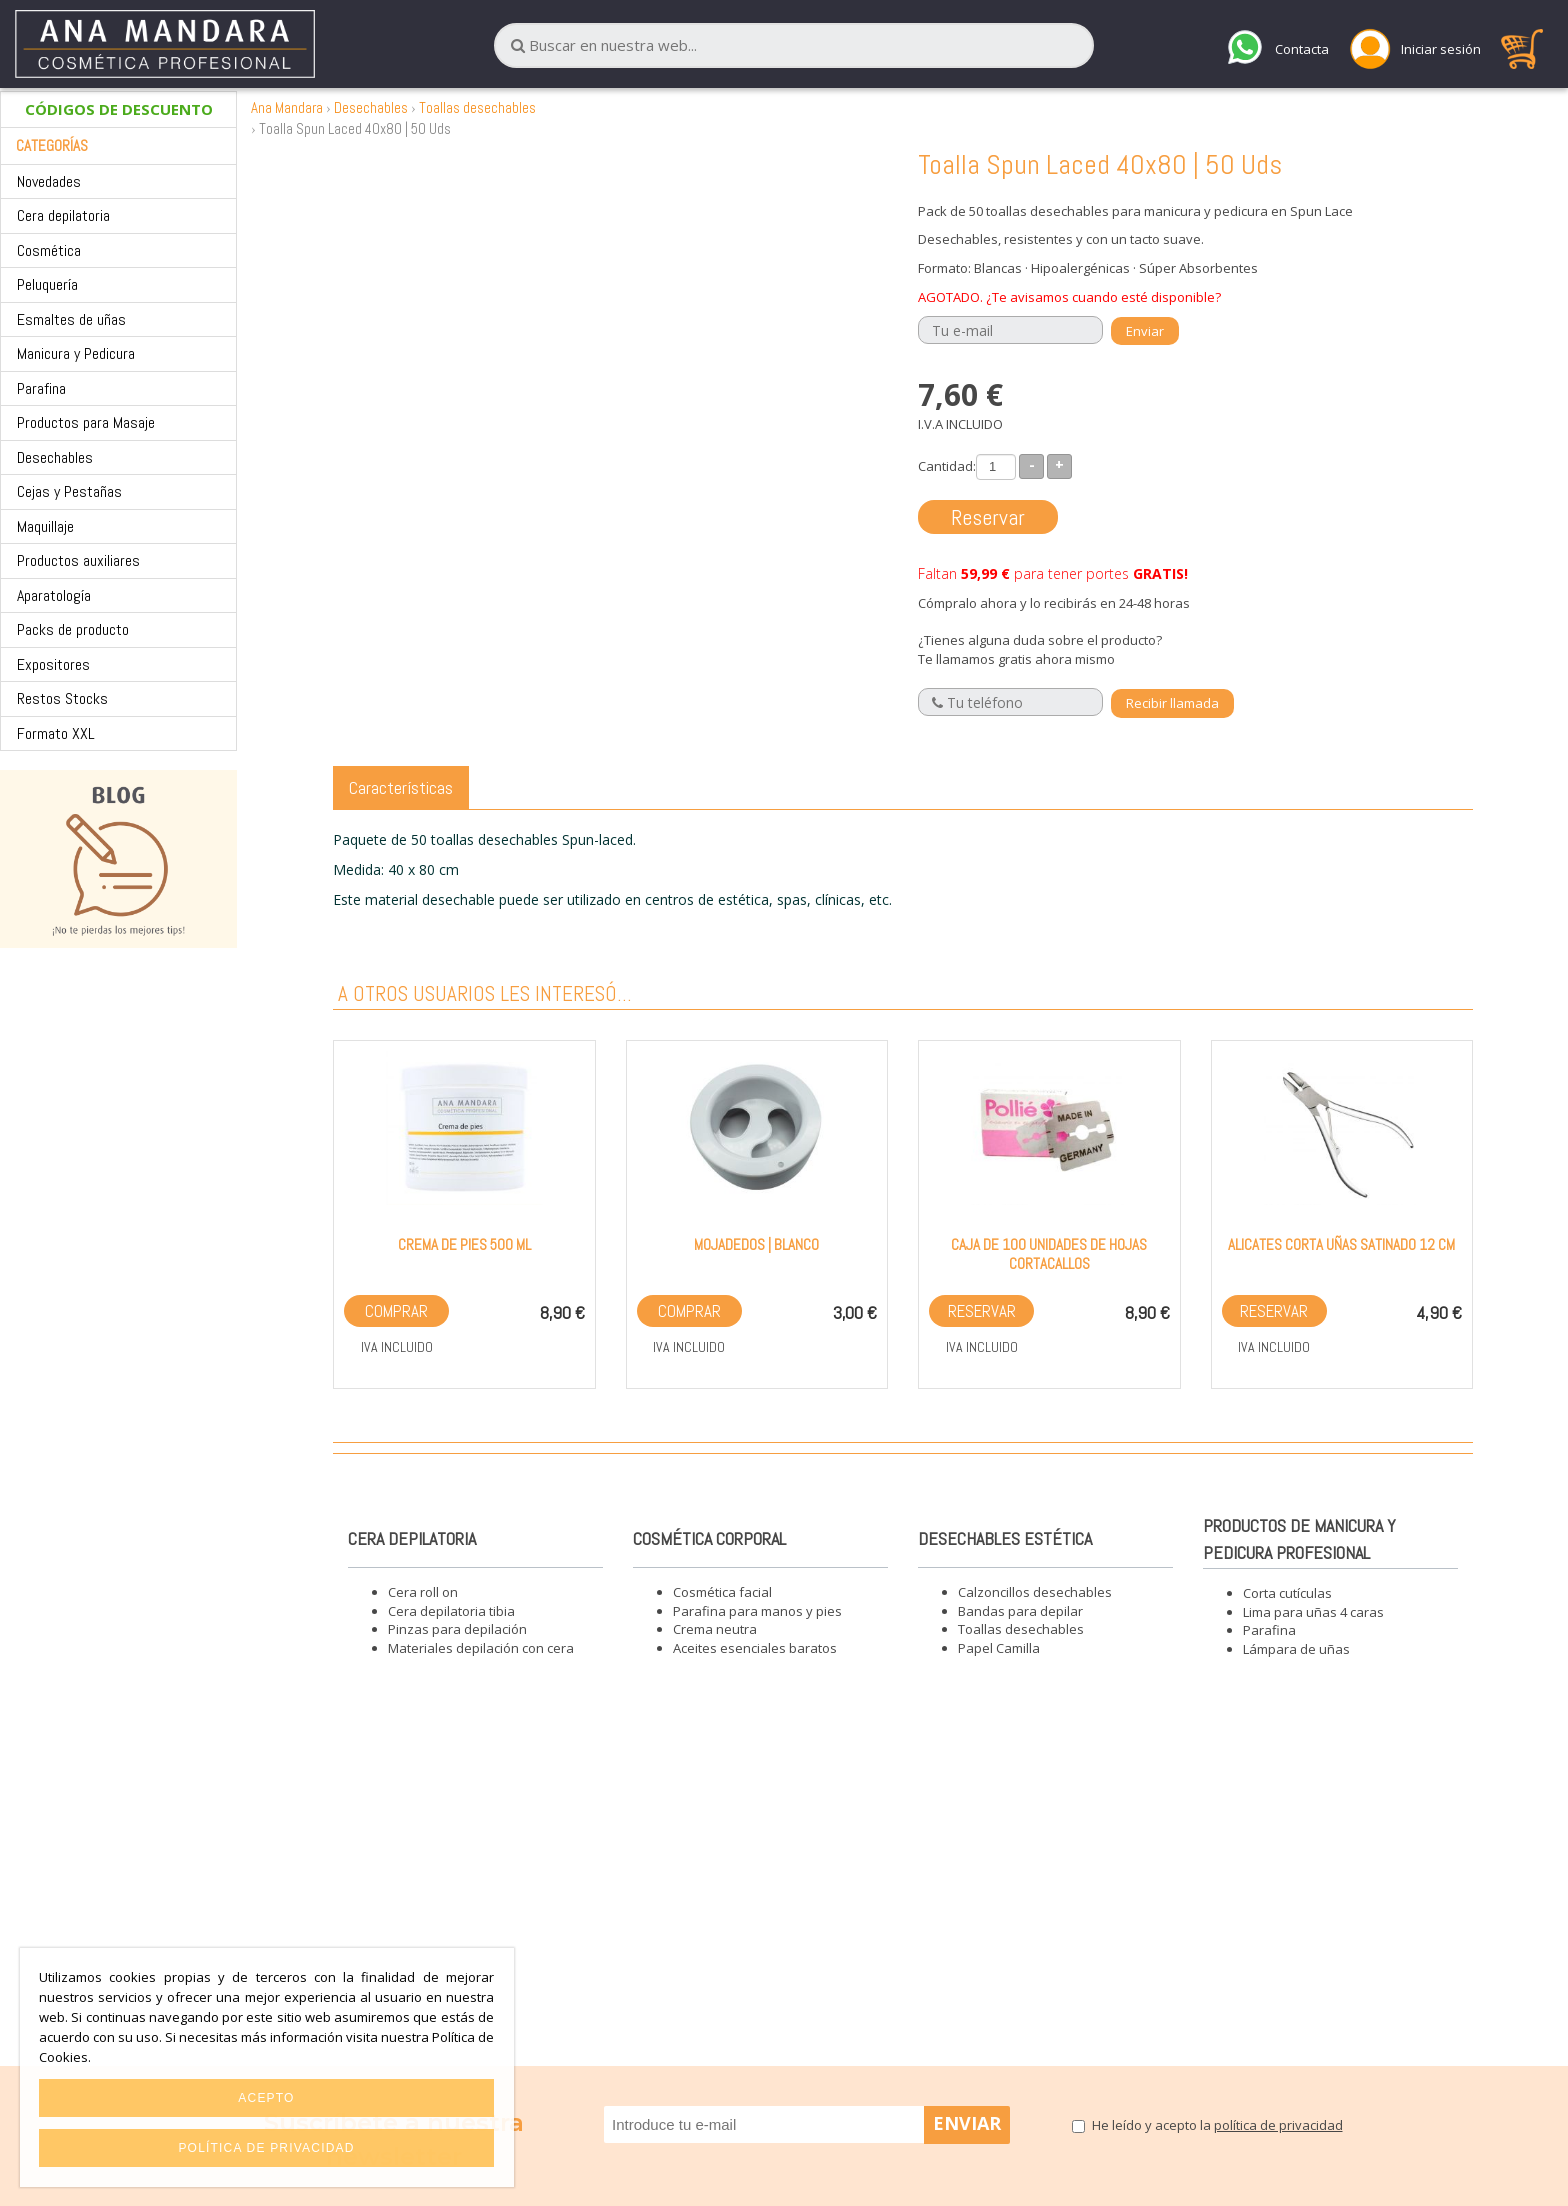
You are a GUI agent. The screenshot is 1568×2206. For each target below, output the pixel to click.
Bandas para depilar (1020, 1611)
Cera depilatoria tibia (451, 1611)
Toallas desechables (477, 107)
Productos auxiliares (78, 560)
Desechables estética (1005, 1538)
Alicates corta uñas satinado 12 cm (1341, 1244)
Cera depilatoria (63, 215)
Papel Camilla (999, 1648)
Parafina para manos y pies (757, 1611)
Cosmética (49, 250)
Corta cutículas (1287, 1593)
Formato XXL (56, 733)
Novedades (49, 181)
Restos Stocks (62, 698)
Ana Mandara (287, 107)
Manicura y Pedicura (76, 353)
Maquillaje (45, 526)
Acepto (266, 2098)
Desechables (55, 457)
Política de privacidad (266, 2148)
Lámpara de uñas (1296, 1649)
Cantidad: (947, 466)
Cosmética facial (722, 1592)
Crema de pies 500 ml (464, 1244)
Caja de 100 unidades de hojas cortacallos (1049, 1254)
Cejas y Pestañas (69, 491)
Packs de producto (73, 629)
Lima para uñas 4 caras (1313, 1612)
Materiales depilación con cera (481, 1648)
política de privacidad (1278, 2125)
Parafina (41, 388)
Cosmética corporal (709, 1538)
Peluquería (47, 284)
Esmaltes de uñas (71, 319)
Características (401, 787)
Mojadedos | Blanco (756, 1244)
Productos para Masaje (86, 422)
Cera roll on (423, 1592)
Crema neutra (715, 1629)
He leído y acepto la (1217, 2125)
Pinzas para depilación (457, 1629)
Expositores (53, 664)
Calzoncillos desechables (1035, 1592)
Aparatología (54, 595)
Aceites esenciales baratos (755, 1648)
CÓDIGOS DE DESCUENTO (119, 109)
